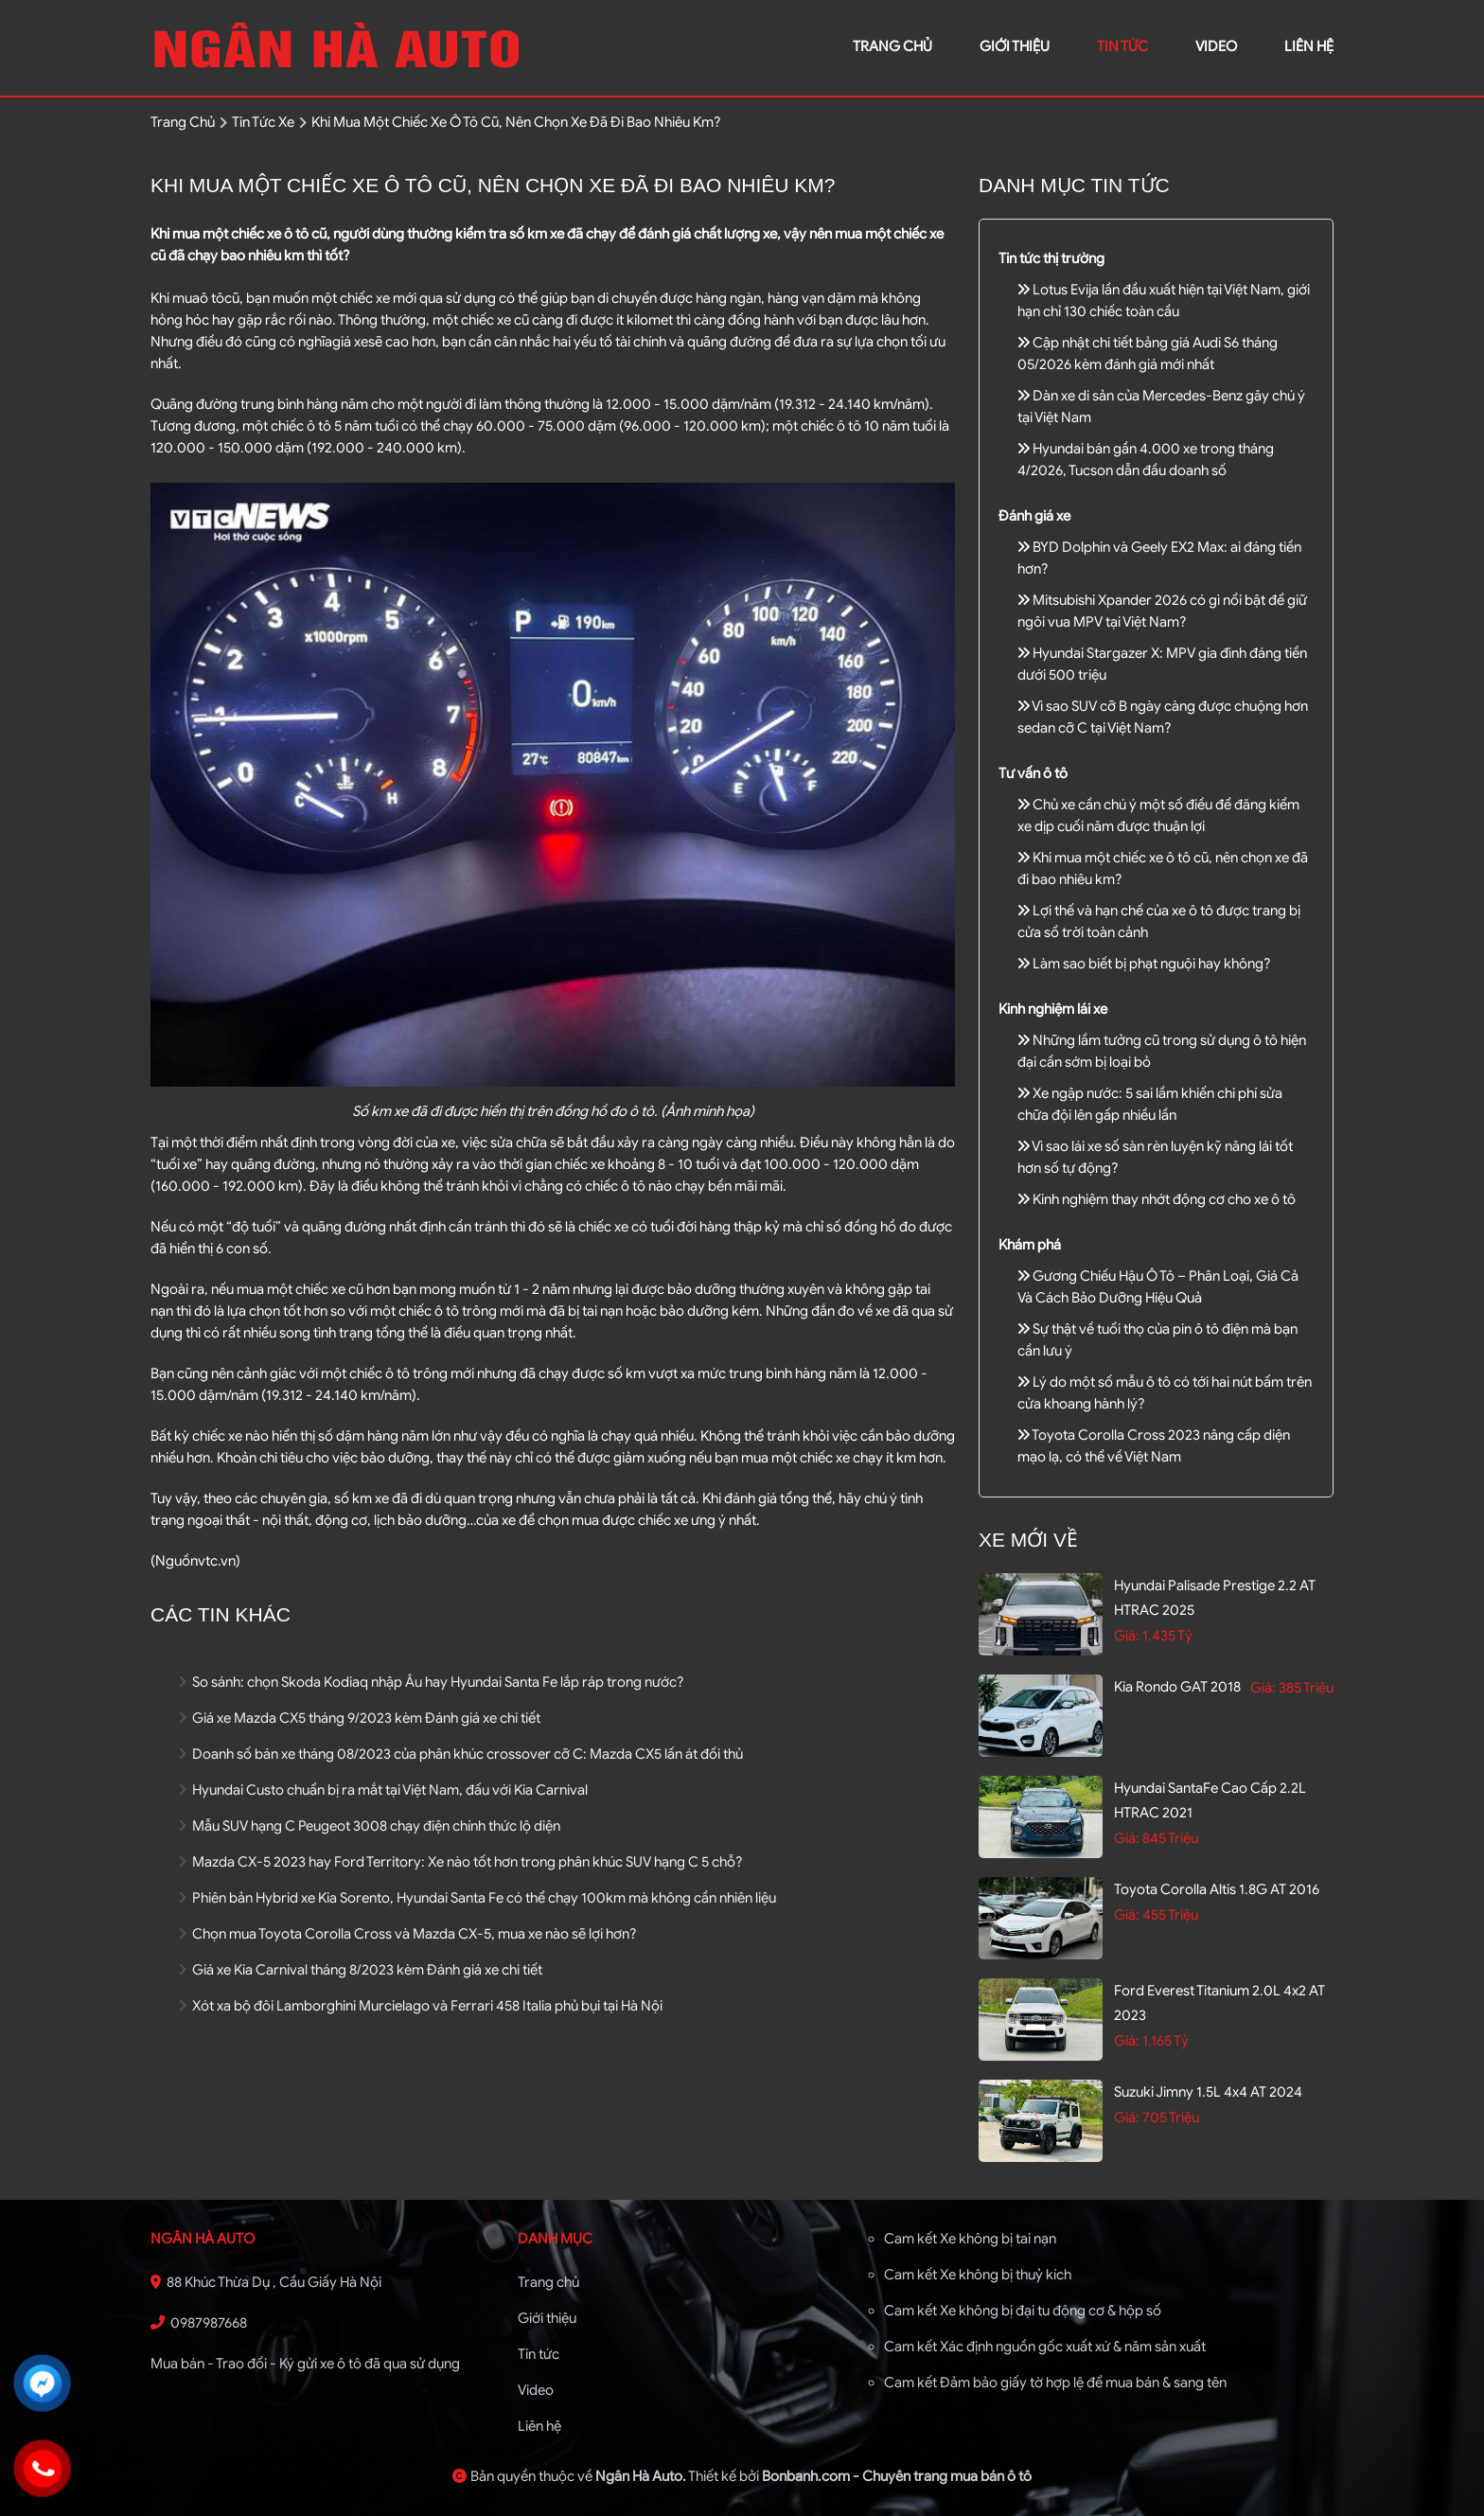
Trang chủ (548, 2282)
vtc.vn (217, 1560)
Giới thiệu (547, 2318)
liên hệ (1309, 46)
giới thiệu (1015, 46)
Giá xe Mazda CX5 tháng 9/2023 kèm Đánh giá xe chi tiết (359, 1718)
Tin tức (1122, 46)
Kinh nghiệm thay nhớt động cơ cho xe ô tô (1156, 1199)
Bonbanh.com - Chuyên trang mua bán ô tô (897, 2476)
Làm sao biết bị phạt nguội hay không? (1144, 963)
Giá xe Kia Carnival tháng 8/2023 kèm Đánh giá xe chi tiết (360, 1969)
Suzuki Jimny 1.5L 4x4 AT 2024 (1208, 2091)
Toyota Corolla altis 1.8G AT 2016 (1216, 1889)
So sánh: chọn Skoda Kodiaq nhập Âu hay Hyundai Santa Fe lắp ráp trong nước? (431, 1682)
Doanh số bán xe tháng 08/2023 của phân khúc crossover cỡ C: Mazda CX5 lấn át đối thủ (461, 1754)
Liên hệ (539, 2426)
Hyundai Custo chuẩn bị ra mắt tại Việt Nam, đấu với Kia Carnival (383, 1789)
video (1216, 46)
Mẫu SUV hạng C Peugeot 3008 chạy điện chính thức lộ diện (369, 1825)
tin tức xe (263, 122)
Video (536, 2390)
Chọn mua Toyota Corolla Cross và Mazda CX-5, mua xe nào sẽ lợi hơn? (408, 1933)
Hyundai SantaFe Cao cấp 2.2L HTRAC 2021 (1210, 1800)
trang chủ (892, 46)
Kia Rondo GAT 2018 (1177, 1686)
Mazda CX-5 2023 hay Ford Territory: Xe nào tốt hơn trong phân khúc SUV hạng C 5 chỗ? (461, 1861)
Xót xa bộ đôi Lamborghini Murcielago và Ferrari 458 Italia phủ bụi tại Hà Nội (420, 2005)
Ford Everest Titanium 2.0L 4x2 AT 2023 (1219, 2003)
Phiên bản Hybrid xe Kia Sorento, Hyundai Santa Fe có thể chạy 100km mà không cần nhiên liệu (477, 1897)
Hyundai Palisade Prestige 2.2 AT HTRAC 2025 (1215, 1598)
